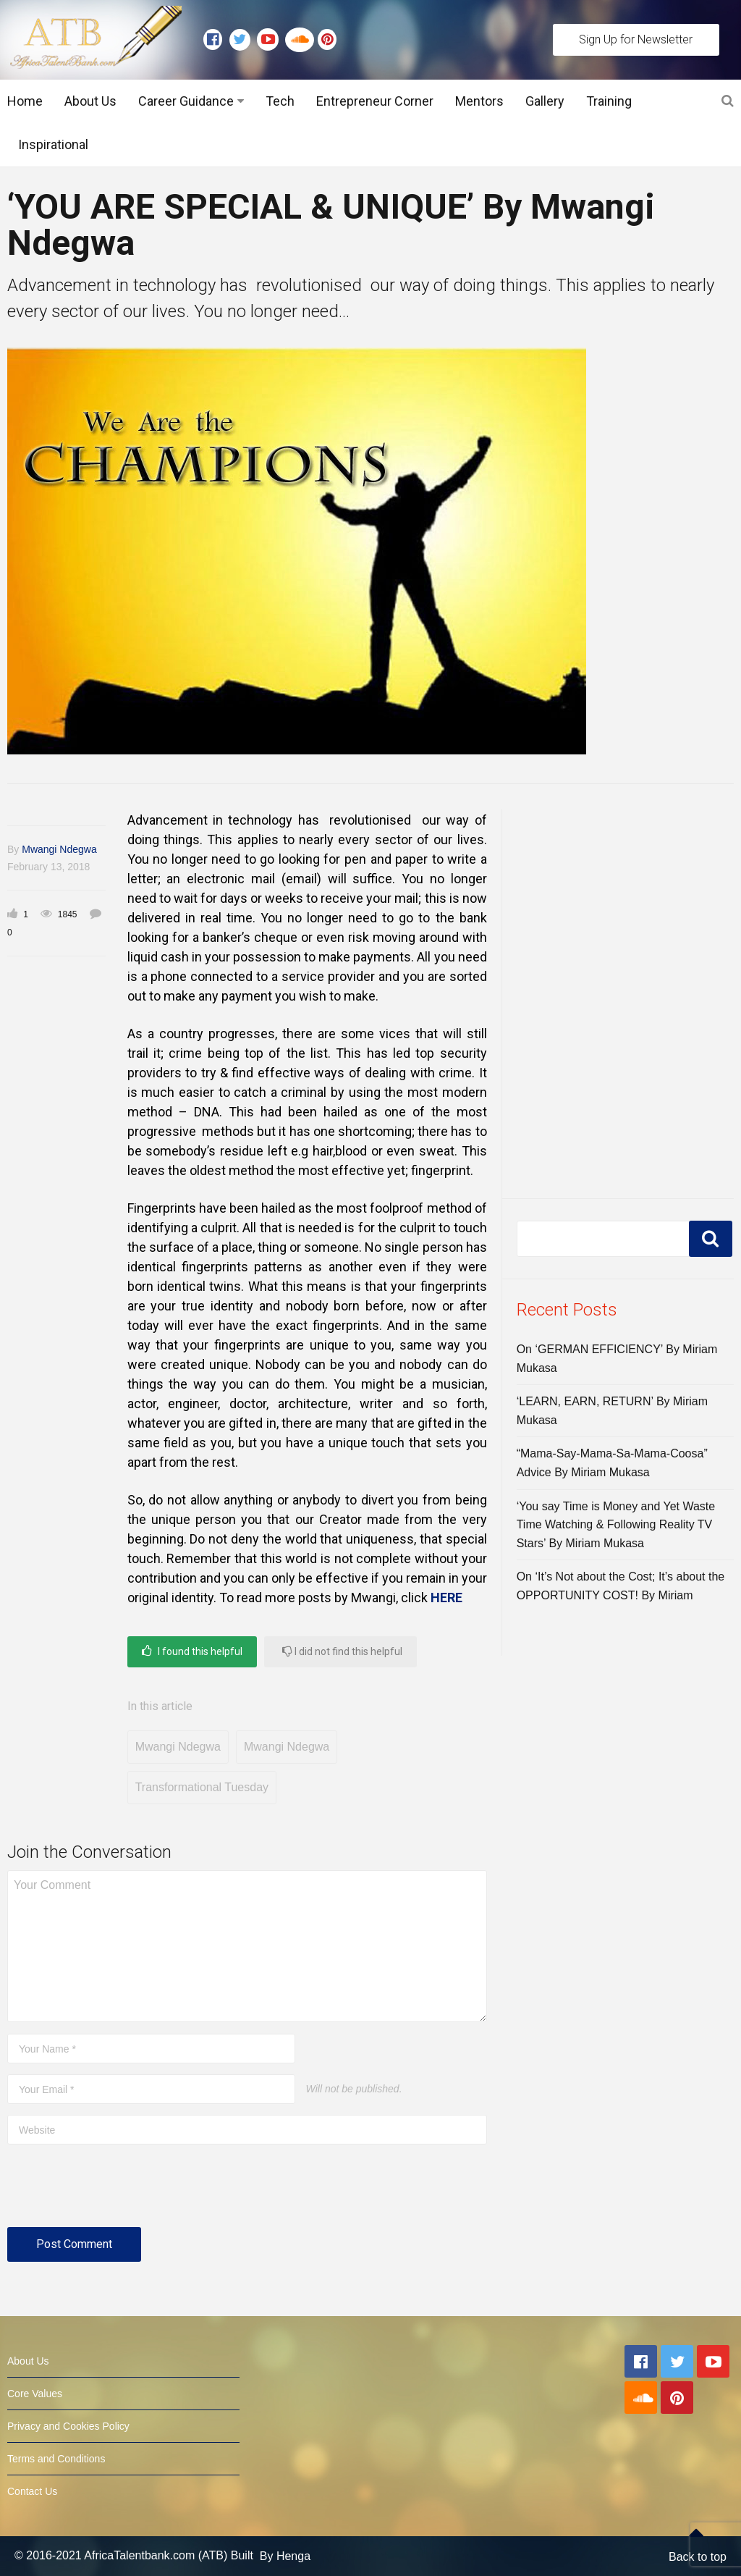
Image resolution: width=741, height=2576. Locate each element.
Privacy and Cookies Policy (68, 2426)
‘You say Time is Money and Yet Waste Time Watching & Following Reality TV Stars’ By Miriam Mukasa (616, 1524)
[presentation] (117, 2191)
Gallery (544, 101)
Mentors (479, 101)
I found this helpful (192, 1651)
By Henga (285, 2556)
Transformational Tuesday (201, 1787)
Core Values (34, 2393)
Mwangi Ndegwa (59, 849)
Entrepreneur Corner (374, 101)
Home (25, 101)
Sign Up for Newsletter (636, 39)
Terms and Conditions (56, 2459)
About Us (90, 101)
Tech (280, 101)
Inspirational (53, 144)
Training (609, 101)
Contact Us (32, 2491)
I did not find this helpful (342, 1651)
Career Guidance (186, 101)
